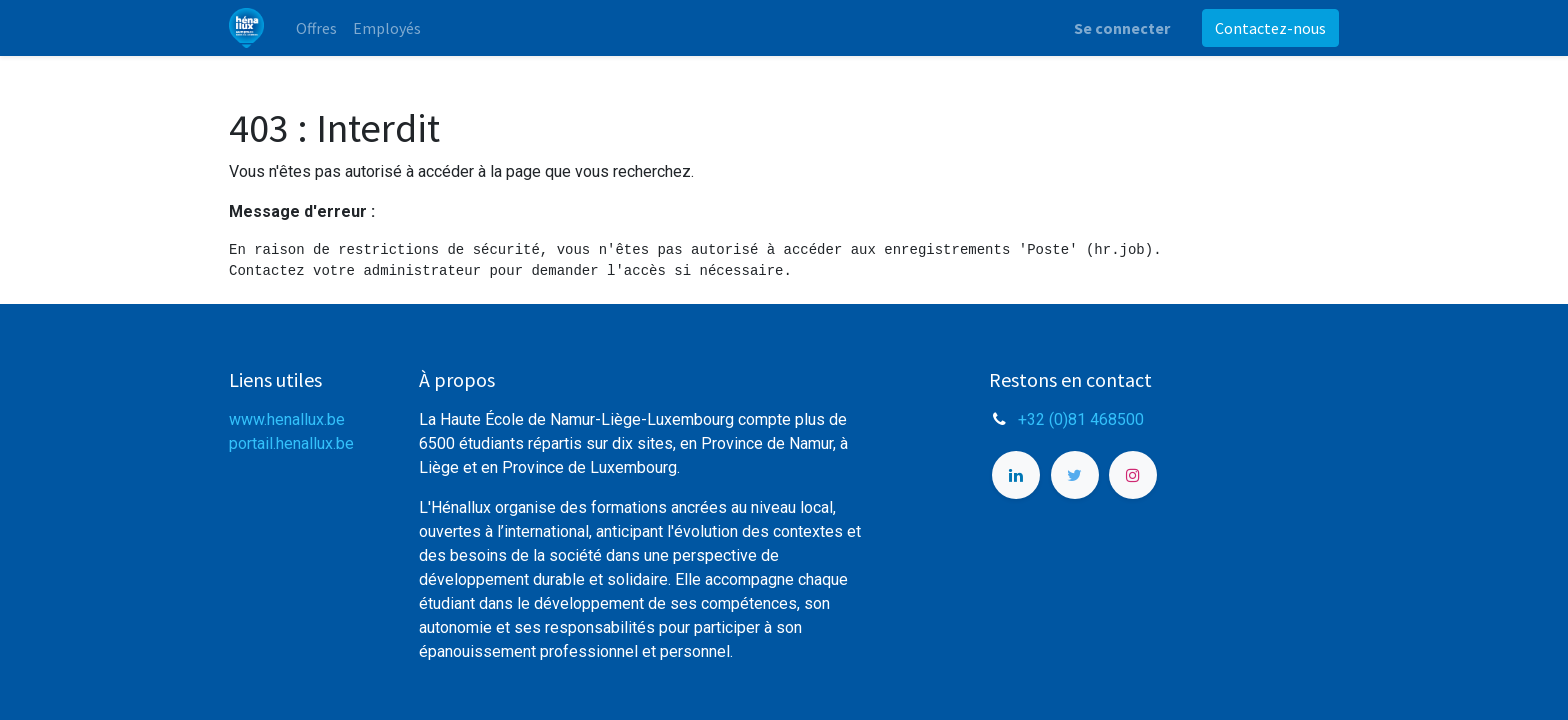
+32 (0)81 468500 (1081, 419)
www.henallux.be (287, 419)
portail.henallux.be (291, 443)
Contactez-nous (1270, 28)
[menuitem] (316, 28)
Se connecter (1122, 28)
